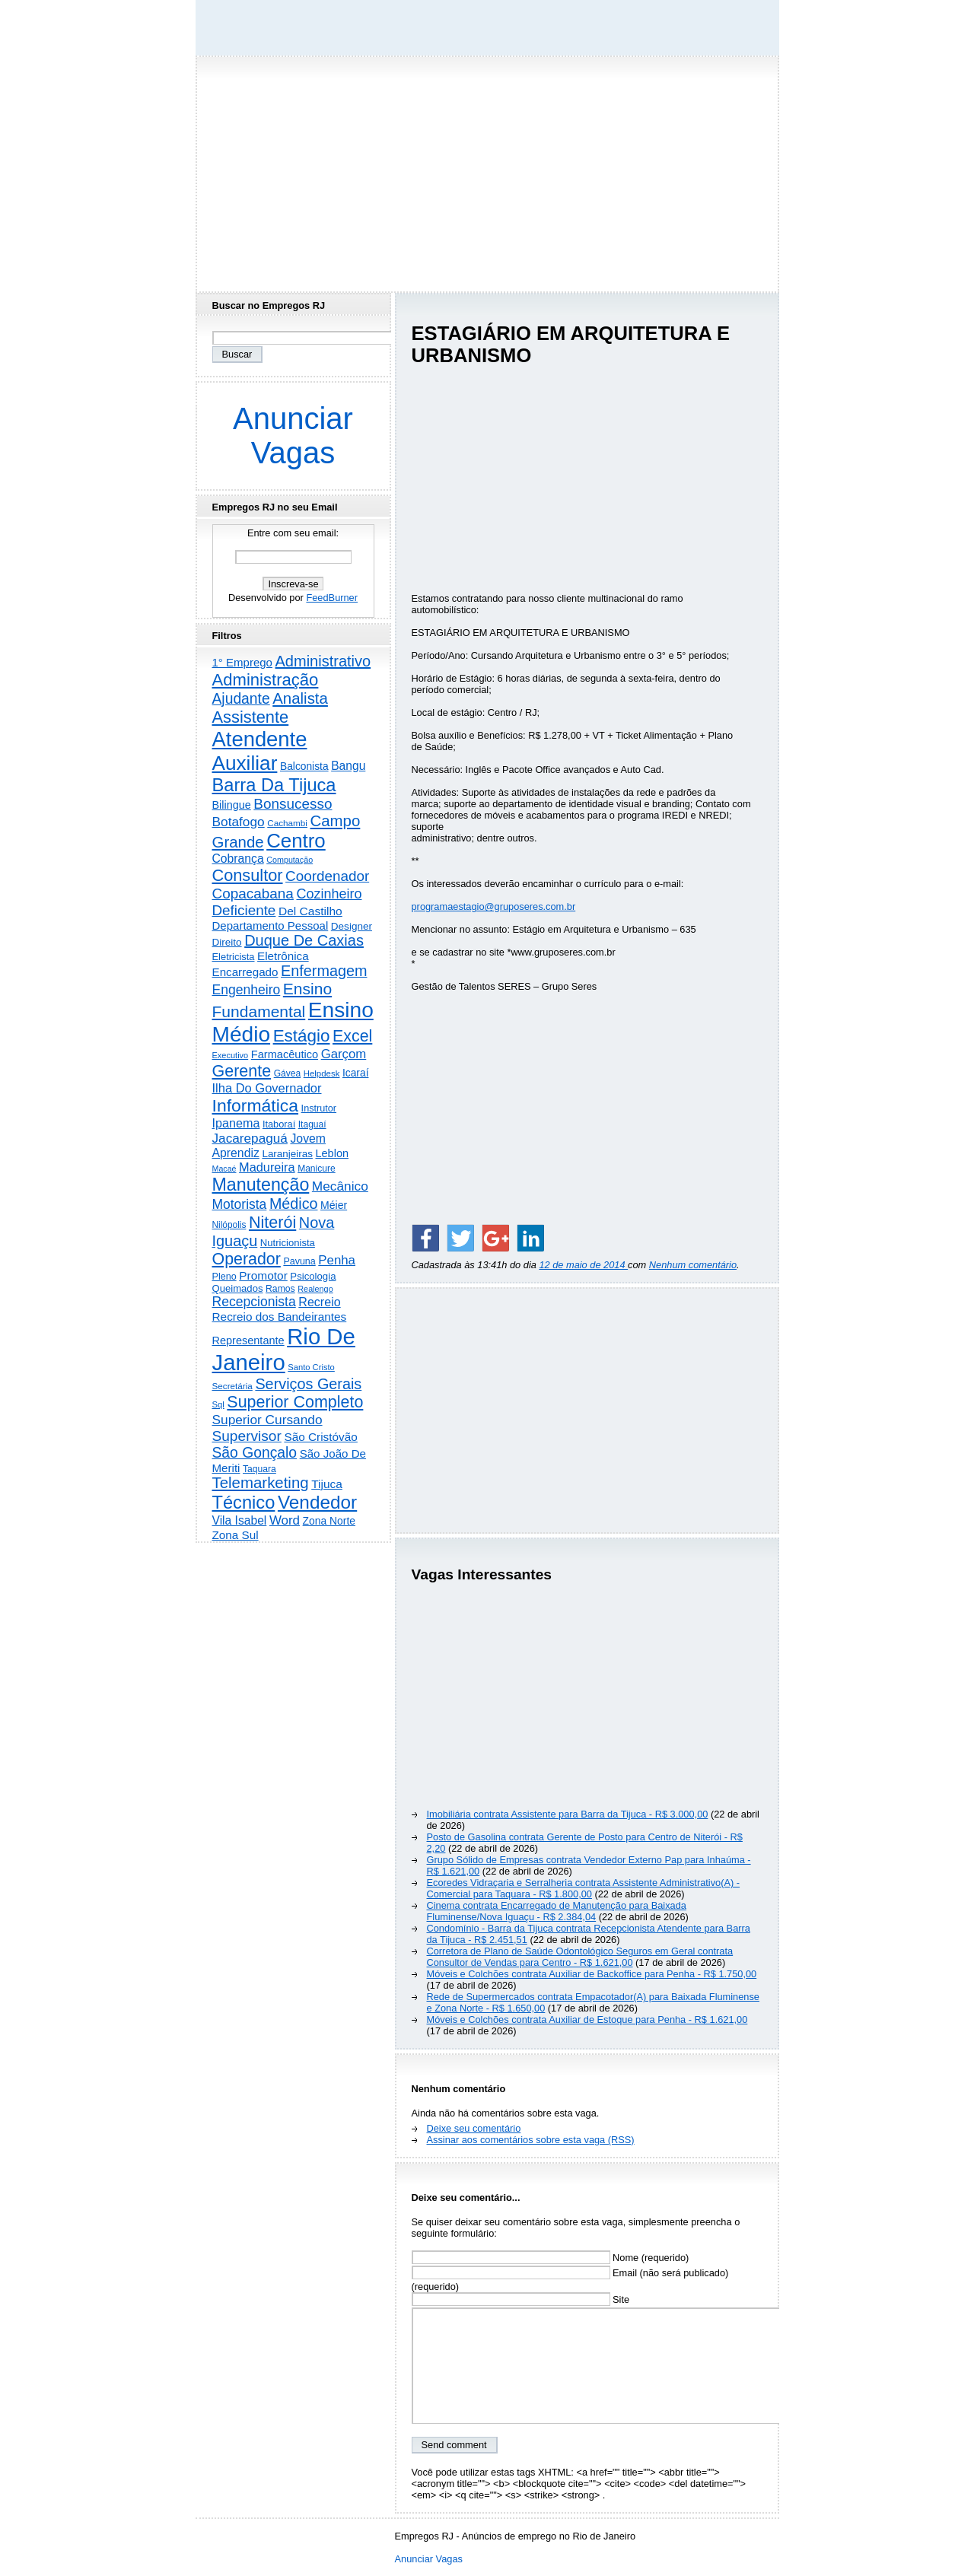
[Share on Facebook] (425, 1237)
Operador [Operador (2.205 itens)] (246, 1259)
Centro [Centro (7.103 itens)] (296, 840)
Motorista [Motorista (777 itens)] (239, 1204)
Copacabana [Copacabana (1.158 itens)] (253, 894)
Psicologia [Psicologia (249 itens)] (313, 1276)
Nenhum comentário (693, 1265)
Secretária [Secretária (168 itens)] (232, 1386)
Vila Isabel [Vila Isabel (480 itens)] (239, 1520)
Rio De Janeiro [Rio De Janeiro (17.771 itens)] (283, 1349)
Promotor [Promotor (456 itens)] (263, 1275)
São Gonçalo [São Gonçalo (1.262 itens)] (255, 1453)
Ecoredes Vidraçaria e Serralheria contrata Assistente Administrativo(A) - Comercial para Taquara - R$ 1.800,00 (583, 1888)
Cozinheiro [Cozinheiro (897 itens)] (328, 894)
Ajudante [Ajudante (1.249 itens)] (241, 699)
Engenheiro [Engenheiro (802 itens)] (246, 989)
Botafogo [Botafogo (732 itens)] (238, 821)
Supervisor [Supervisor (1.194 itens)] (247, 1436)
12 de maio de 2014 (583, 1265)
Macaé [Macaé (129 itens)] (224, 1168)
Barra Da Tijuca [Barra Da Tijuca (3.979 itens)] (274, 785)
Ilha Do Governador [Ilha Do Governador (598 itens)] (267, 1088)
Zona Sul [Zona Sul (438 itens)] (235, 1534)
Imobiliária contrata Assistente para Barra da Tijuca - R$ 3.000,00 (567, 1814)
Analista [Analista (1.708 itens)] (300, 698)
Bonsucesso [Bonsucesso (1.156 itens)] (292, 804)
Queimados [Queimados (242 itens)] (237, 1288)
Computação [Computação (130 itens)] (289, 859)
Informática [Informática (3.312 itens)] (255, 1105)
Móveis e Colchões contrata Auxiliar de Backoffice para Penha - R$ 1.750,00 (592, 1974)
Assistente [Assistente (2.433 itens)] (250, 717)
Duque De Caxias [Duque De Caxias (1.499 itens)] (304, 940)
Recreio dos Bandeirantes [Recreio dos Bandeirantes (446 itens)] (279, 1316)
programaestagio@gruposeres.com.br (494, 906)
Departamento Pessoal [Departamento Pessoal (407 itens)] (270, 925)
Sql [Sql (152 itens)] (218, 1404)
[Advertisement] (487, 169)
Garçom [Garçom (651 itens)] (344, 1054)
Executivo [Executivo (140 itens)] (230, 1055)
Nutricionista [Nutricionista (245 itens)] (287, 1242)
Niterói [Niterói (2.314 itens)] (272, 1222)
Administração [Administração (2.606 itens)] (265, 679)
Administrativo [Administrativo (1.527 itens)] (323, 661)
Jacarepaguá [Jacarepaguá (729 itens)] (250, 1138)
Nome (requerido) (550, 2257)
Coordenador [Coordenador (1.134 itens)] (327, 876)
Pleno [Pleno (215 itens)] (224, 1276)
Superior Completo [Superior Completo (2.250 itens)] (295, 1402)
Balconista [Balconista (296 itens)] (304, 766)
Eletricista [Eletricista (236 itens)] (233, 956)
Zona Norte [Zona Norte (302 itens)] (329, 1521)
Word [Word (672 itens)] (284, 1520)
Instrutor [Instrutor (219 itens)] (318, 1108)
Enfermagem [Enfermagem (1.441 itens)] (324, 970)
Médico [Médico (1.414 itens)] (293, 1203)
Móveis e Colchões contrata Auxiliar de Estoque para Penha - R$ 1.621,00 (587, 2019)
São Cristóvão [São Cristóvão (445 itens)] (320, 1436)
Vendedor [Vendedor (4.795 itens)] (317, 1502)
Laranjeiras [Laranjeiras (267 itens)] (287, 1153)
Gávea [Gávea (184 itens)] (287, 1073)
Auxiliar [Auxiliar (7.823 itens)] (245, 763)
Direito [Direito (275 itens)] (227, 942)
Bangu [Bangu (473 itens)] (348, 765)
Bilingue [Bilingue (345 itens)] (231, 805)
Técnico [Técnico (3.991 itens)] (243, 1502)
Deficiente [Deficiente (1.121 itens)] (244, 910)
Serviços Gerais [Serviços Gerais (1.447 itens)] (308, 1383)
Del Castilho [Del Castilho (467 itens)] (310, 911)
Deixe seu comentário (474, 2128)
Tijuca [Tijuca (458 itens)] (326, 1483)
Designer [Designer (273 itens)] (351, 926)
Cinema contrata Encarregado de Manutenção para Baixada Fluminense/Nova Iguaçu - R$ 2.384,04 (556, 1911)
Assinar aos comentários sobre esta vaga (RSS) (531, 2139)
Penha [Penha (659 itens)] (336, 1260)
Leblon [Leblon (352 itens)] (332, 1153)
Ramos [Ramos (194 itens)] (280, 1288)
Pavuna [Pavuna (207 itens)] (299, 1261)
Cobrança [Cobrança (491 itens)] (238, 858)
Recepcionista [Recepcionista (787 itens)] (254, 1301)
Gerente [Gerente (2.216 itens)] (242, 1071)
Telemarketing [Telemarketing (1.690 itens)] (260, 1482)
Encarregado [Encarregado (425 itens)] (245, 971)
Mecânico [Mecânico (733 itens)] (340, 1186)
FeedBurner (332, 597)
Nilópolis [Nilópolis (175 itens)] (229, 1225)
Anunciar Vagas (293, 435)
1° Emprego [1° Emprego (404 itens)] (242, 662)
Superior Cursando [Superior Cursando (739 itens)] (267, 1419)
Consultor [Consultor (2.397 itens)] (247, 875)
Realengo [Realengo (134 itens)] (315, 1288)
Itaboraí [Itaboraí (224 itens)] (279, 1124)
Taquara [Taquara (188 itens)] (259, 1469)
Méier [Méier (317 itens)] (333, 1205)
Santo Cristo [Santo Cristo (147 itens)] (311, 1367)
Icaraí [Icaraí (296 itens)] (355, 1073)
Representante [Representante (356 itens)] (248, 1340)
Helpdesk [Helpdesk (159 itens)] (322, 1073)
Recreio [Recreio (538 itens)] (319, 1302)
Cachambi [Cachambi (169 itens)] (287, 823)
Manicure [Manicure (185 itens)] (317, 1168)
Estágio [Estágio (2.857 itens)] (301, 1035)
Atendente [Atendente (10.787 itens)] (259, 739)
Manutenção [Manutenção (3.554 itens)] (261, 1184)
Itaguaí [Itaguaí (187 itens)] (312, 1124)
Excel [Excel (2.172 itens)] (352, 1036)
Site (521, 2299)
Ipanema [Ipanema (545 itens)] (236, 1123)
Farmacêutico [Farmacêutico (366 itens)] (284, 1054)
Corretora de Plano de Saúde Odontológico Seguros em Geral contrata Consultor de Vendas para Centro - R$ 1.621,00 (580, 1956)
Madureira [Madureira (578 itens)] (267, 1167)
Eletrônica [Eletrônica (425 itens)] (283, 955)
